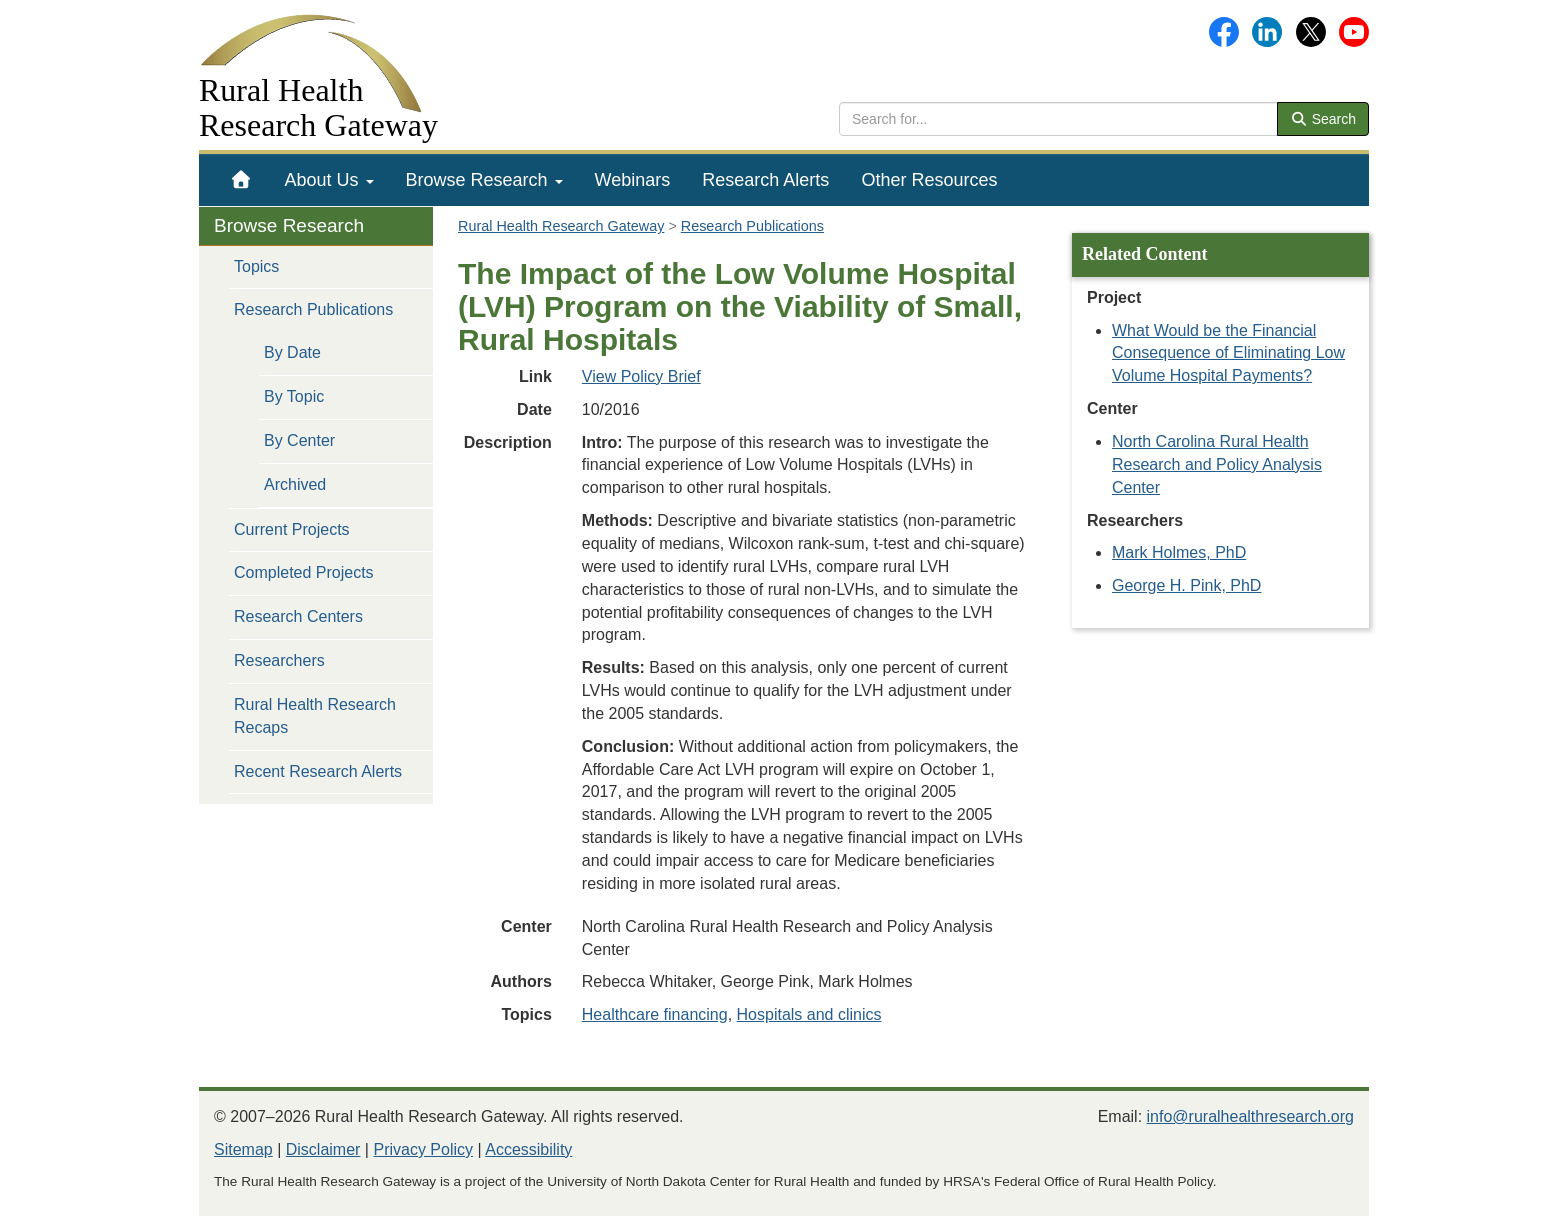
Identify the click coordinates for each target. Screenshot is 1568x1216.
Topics (256, 266)
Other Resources (929, 180)
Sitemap (243, 1149)
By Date (292, 352)
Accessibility (528, 1149)
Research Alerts (765, 180)
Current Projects (292, 529)
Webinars (633, 180)
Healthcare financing (655, 1014)
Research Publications (313, 309)
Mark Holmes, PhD (1179, 552)
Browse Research (484, 180)
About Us (329, 180)
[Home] (241, 180)
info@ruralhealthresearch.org (1250, 1116)
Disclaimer (323, 1149)
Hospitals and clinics (809, 1014)
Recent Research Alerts (318, 771)
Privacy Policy (423, 1149)
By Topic (294, 396)
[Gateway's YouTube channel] (1354, 30)
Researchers (279, 660)
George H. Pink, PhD (1186, 585)
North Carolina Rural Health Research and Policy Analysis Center (1217, 464)
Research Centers (298, 616)
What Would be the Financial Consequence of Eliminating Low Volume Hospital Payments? (1228, 353)
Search (1323, 119)
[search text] (1058, 119)
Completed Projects (304, 572)
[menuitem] (241, 180)
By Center (299, 440)
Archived (295, 484)
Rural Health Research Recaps (315, 716)
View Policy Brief (641, 376)
